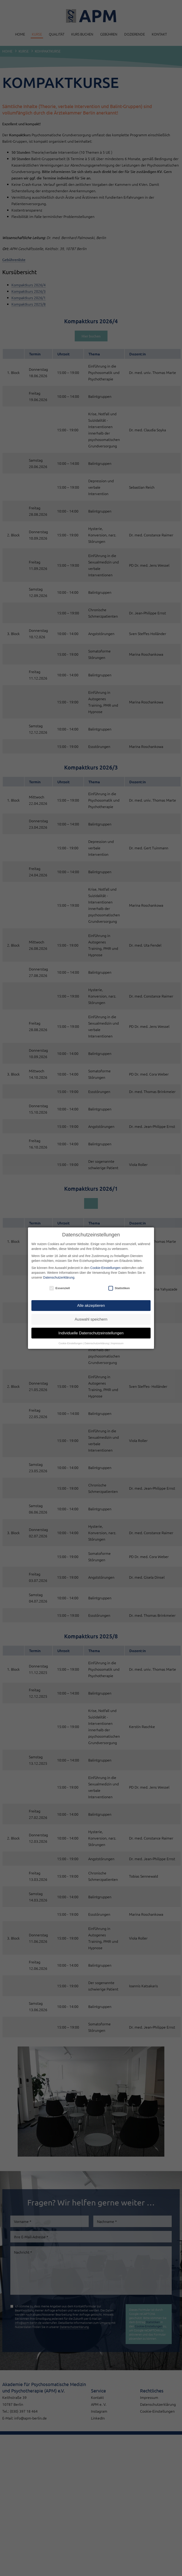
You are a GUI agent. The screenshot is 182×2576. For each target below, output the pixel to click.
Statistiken (119, 1288)
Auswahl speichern (91, 1319)
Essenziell (59, 1288)
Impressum (117, 1343)
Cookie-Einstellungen (105, 1268)
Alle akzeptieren (91, 1305)
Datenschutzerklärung (58, 1277)
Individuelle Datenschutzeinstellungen (91, 1333)
